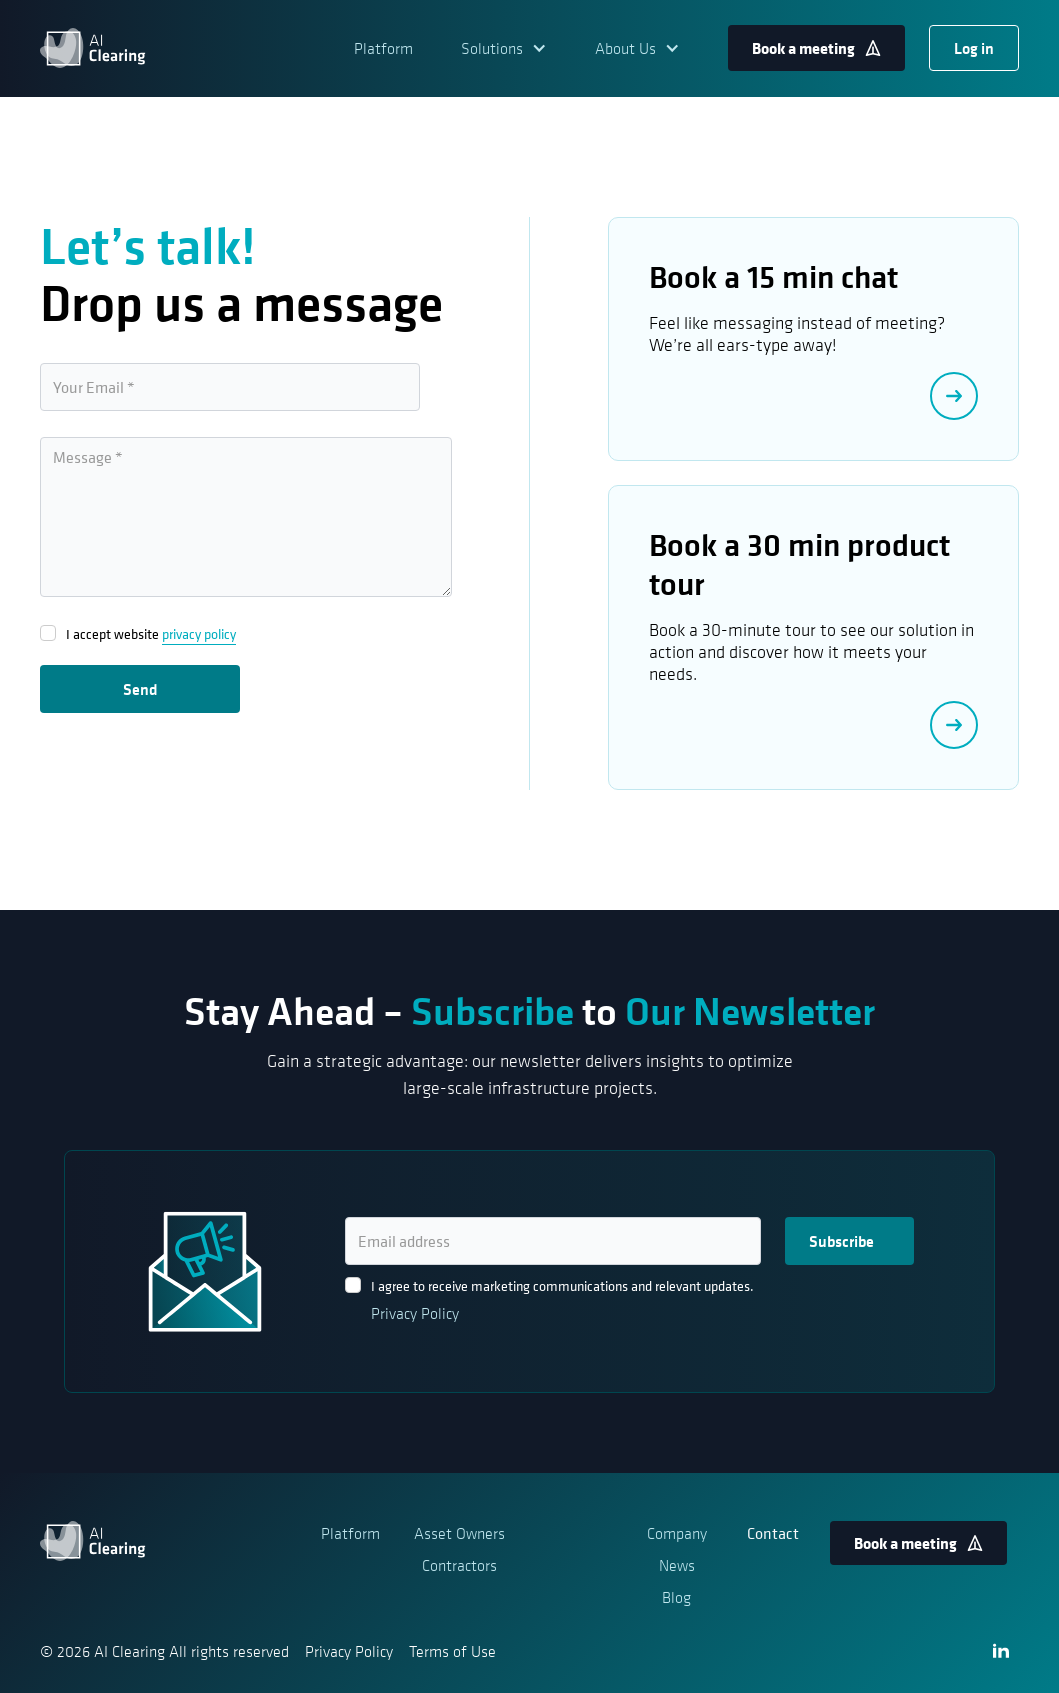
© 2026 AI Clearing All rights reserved (164, 1651)
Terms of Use (452, 1651)
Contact (773, 1533)
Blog (676, 1597)
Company (677, 1533)
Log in (974, 48)
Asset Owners (459, 1533)
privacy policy (199, 633)
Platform (383, 48)
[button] (504, 48)
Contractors (459, 1565)
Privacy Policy (415, 1313)
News (677, 1565)
